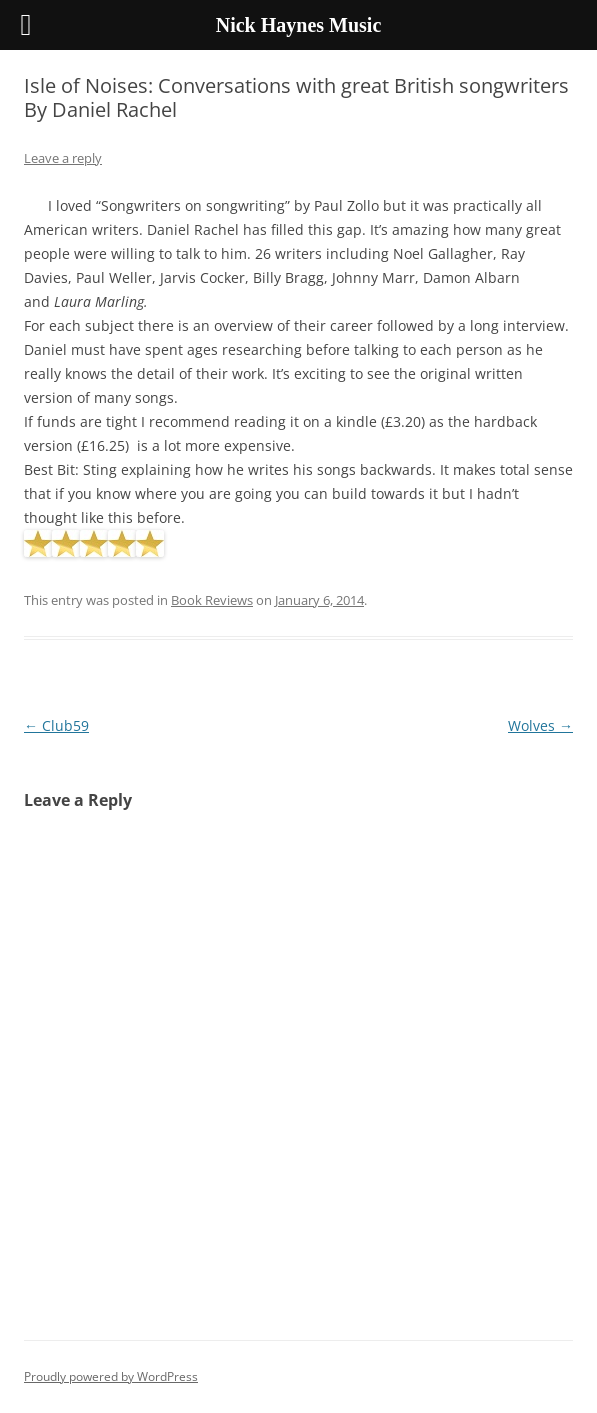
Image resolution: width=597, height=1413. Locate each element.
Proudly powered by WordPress (111, 1376)
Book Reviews (212, 600)
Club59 (56, 725)
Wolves (540, 725)
